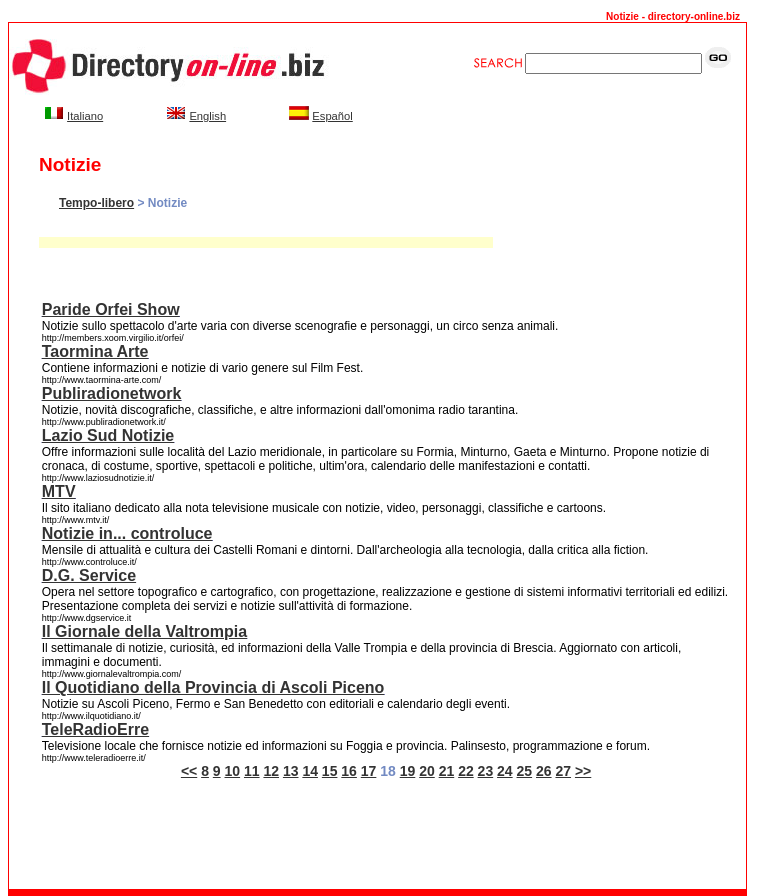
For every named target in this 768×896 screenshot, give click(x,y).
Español (332, 116)
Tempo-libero (96, 203)
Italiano (85, 116)
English (207, 116)
